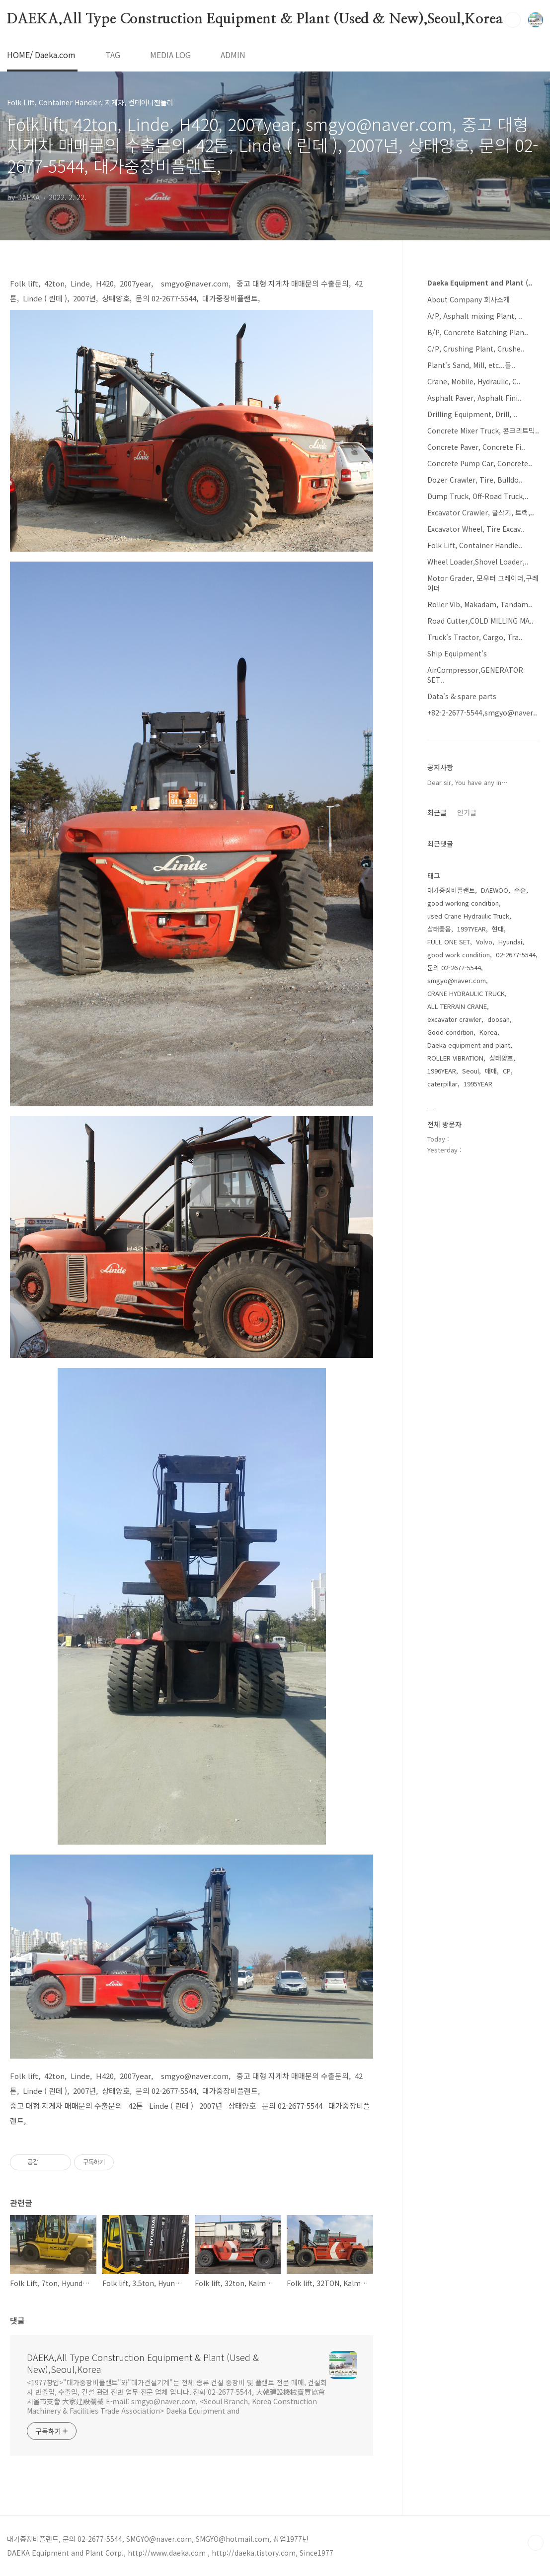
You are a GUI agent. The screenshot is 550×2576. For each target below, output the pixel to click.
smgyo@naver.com (456, 980)
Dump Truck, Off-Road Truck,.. (478, 496)
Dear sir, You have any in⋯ (467, 782)
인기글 (466, 812)
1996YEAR (441, 1070)
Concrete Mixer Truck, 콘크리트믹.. (483, 430)
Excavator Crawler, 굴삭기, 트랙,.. (480, 512)
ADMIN (233, 55)
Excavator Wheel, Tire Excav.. (476, 529)
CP (507, 1070)
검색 (512, 19)
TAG (112, 55)
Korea (488, 1032)
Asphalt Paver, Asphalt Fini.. (474, 398)
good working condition (463, 903)
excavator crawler (454, 1019)
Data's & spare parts (461, 696)
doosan (498, 1019)
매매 (491, 1070)
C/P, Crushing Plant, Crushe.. (476, 349)
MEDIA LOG (170, 55)
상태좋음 (439, 928)
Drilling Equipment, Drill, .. (472, 414)
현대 (498, 928)
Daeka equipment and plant (468, 1045)
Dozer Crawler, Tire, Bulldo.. (475, 480)
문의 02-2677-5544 (454, 967)
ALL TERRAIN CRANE (457, 1006)
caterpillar (442, 1083)
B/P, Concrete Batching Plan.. (477, 332)
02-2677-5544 (516, 954)
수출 (520, 890)
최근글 (437, 812)
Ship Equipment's (457, 653)
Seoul (470, 1070)
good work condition (458, 954)
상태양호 (501, 1058)
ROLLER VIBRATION (455, 1058)
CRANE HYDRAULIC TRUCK (466, 993)
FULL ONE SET (448, 941)
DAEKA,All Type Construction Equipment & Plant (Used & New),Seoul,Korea (255, 19)
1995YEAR (478, 1083)
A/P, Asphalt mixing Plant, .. (474, 316)
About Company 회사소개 (468, 299)
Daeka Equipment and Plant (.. (479, 282)
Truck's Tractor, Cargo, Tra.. (475, 637)
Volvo (484, 941)
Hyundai (510, 941)
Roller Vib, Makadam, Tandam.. (479, 604)
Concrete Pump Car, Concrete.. (479, 463)
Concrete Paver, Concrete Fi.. (476, 447)
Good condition (450, 1032)
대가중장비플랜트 (451, 890)
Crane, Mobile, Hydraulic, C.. (474, 381)
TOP (536, 2543)
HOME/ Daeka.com (41, 55)
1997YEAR (471, 928)
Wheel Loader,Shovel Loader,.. (478, 562)
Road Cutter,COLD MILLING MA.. (480, 621)
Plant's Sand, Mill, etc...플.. (471, 365)
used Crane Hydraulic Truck (468, 916)
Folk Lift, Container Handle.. (474, 545)
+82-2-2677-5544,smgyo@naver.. (482, 712)
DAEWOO (494, 890)
